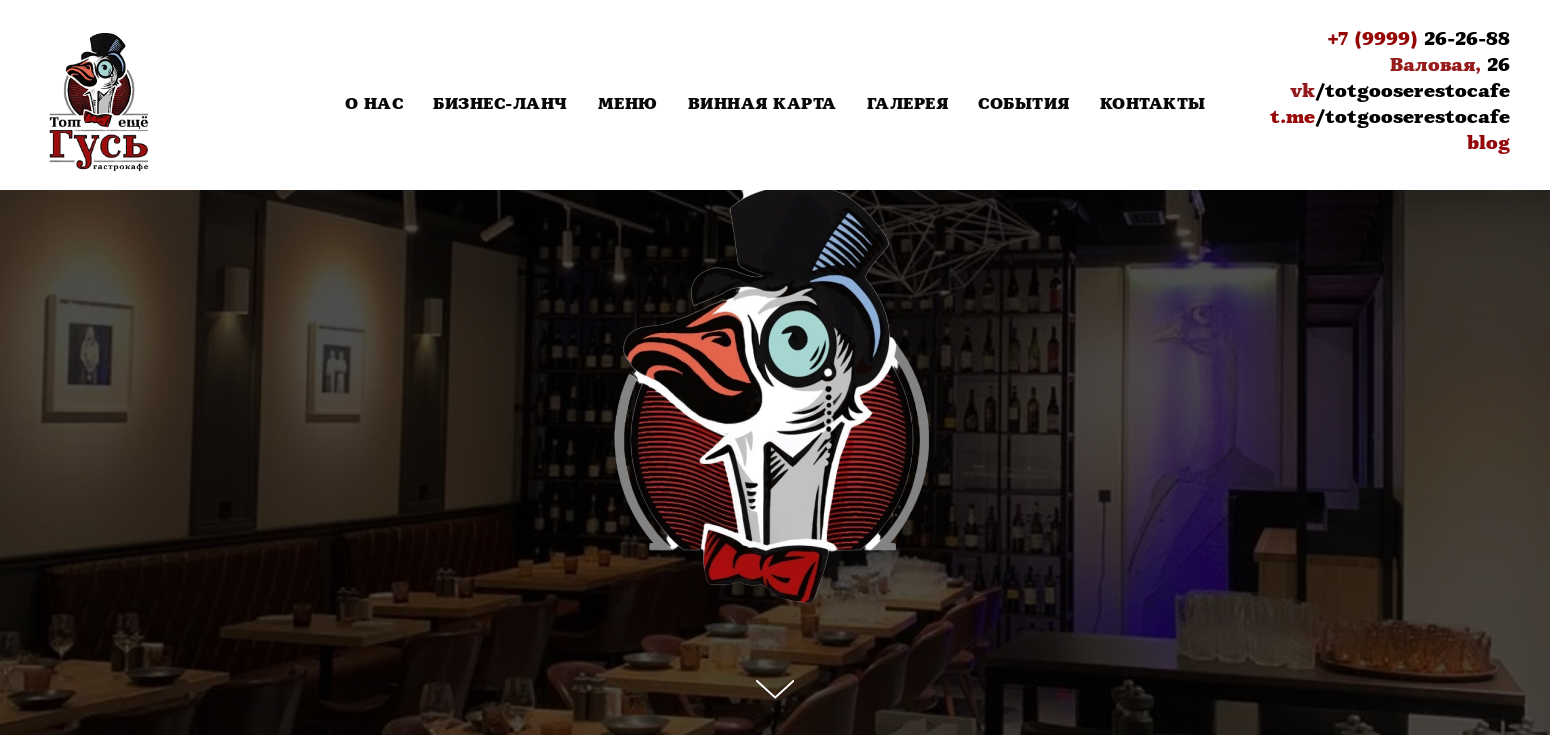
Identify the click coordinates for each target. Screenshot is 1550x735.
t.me (1292, 117)
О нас (374, 104)
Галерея (908, 104)
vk (1302, 91)
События (1024, 104)
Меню (628, 104)
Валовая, (1435, 65)
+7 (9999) (1372, 39)
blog (1488, 143)
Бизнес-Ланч (500, 104)
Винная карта (762, 104)
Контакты (1153, 104)
